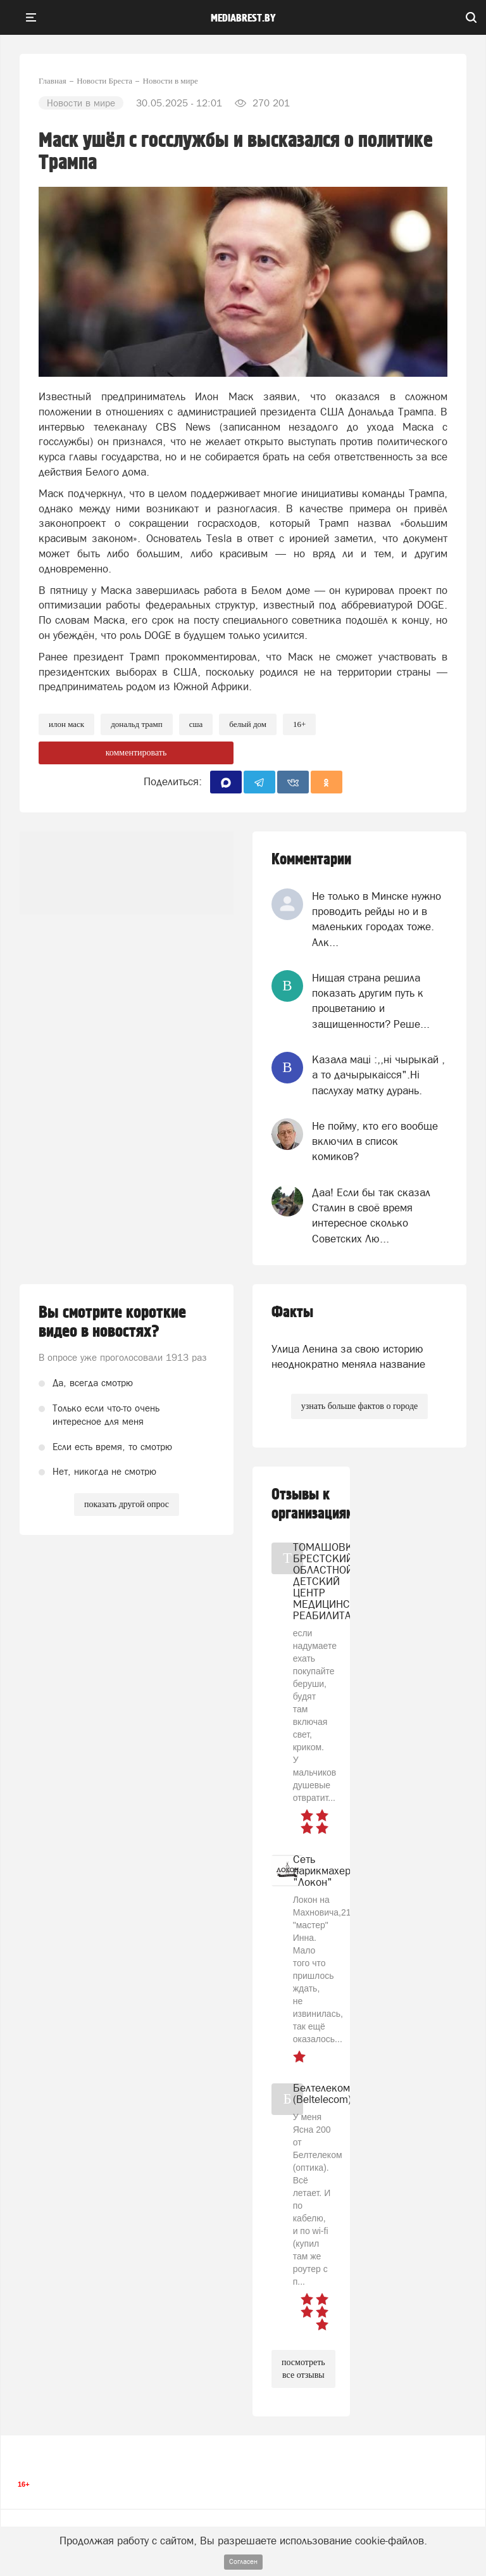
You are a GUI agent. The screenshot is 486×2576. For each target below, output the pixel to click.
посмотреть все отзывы (303, 2369)
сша (196, 724)
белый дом (247, 724)
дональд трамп (137, 724)
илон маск (66, 724)
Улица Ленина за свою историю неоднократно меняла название (348, 1356)
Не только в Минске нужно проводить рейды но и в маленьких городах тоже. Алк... (376, 919)
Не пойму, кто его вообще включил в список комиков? (375, 1141)
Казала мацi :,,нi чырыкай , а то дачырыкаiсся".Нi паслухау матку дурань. (378, 1075)
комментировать (136, 752)
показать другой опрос (126, 1504)
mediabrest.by (243, 18)
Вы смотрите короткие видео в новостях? (112, 1322)
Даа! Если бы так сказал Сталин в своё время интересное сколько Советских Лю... (371, 1215)
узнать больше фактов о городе (359, 1406)
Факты (292, 1312)
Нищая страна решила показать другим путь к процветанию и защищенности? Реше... (371, 1000)
